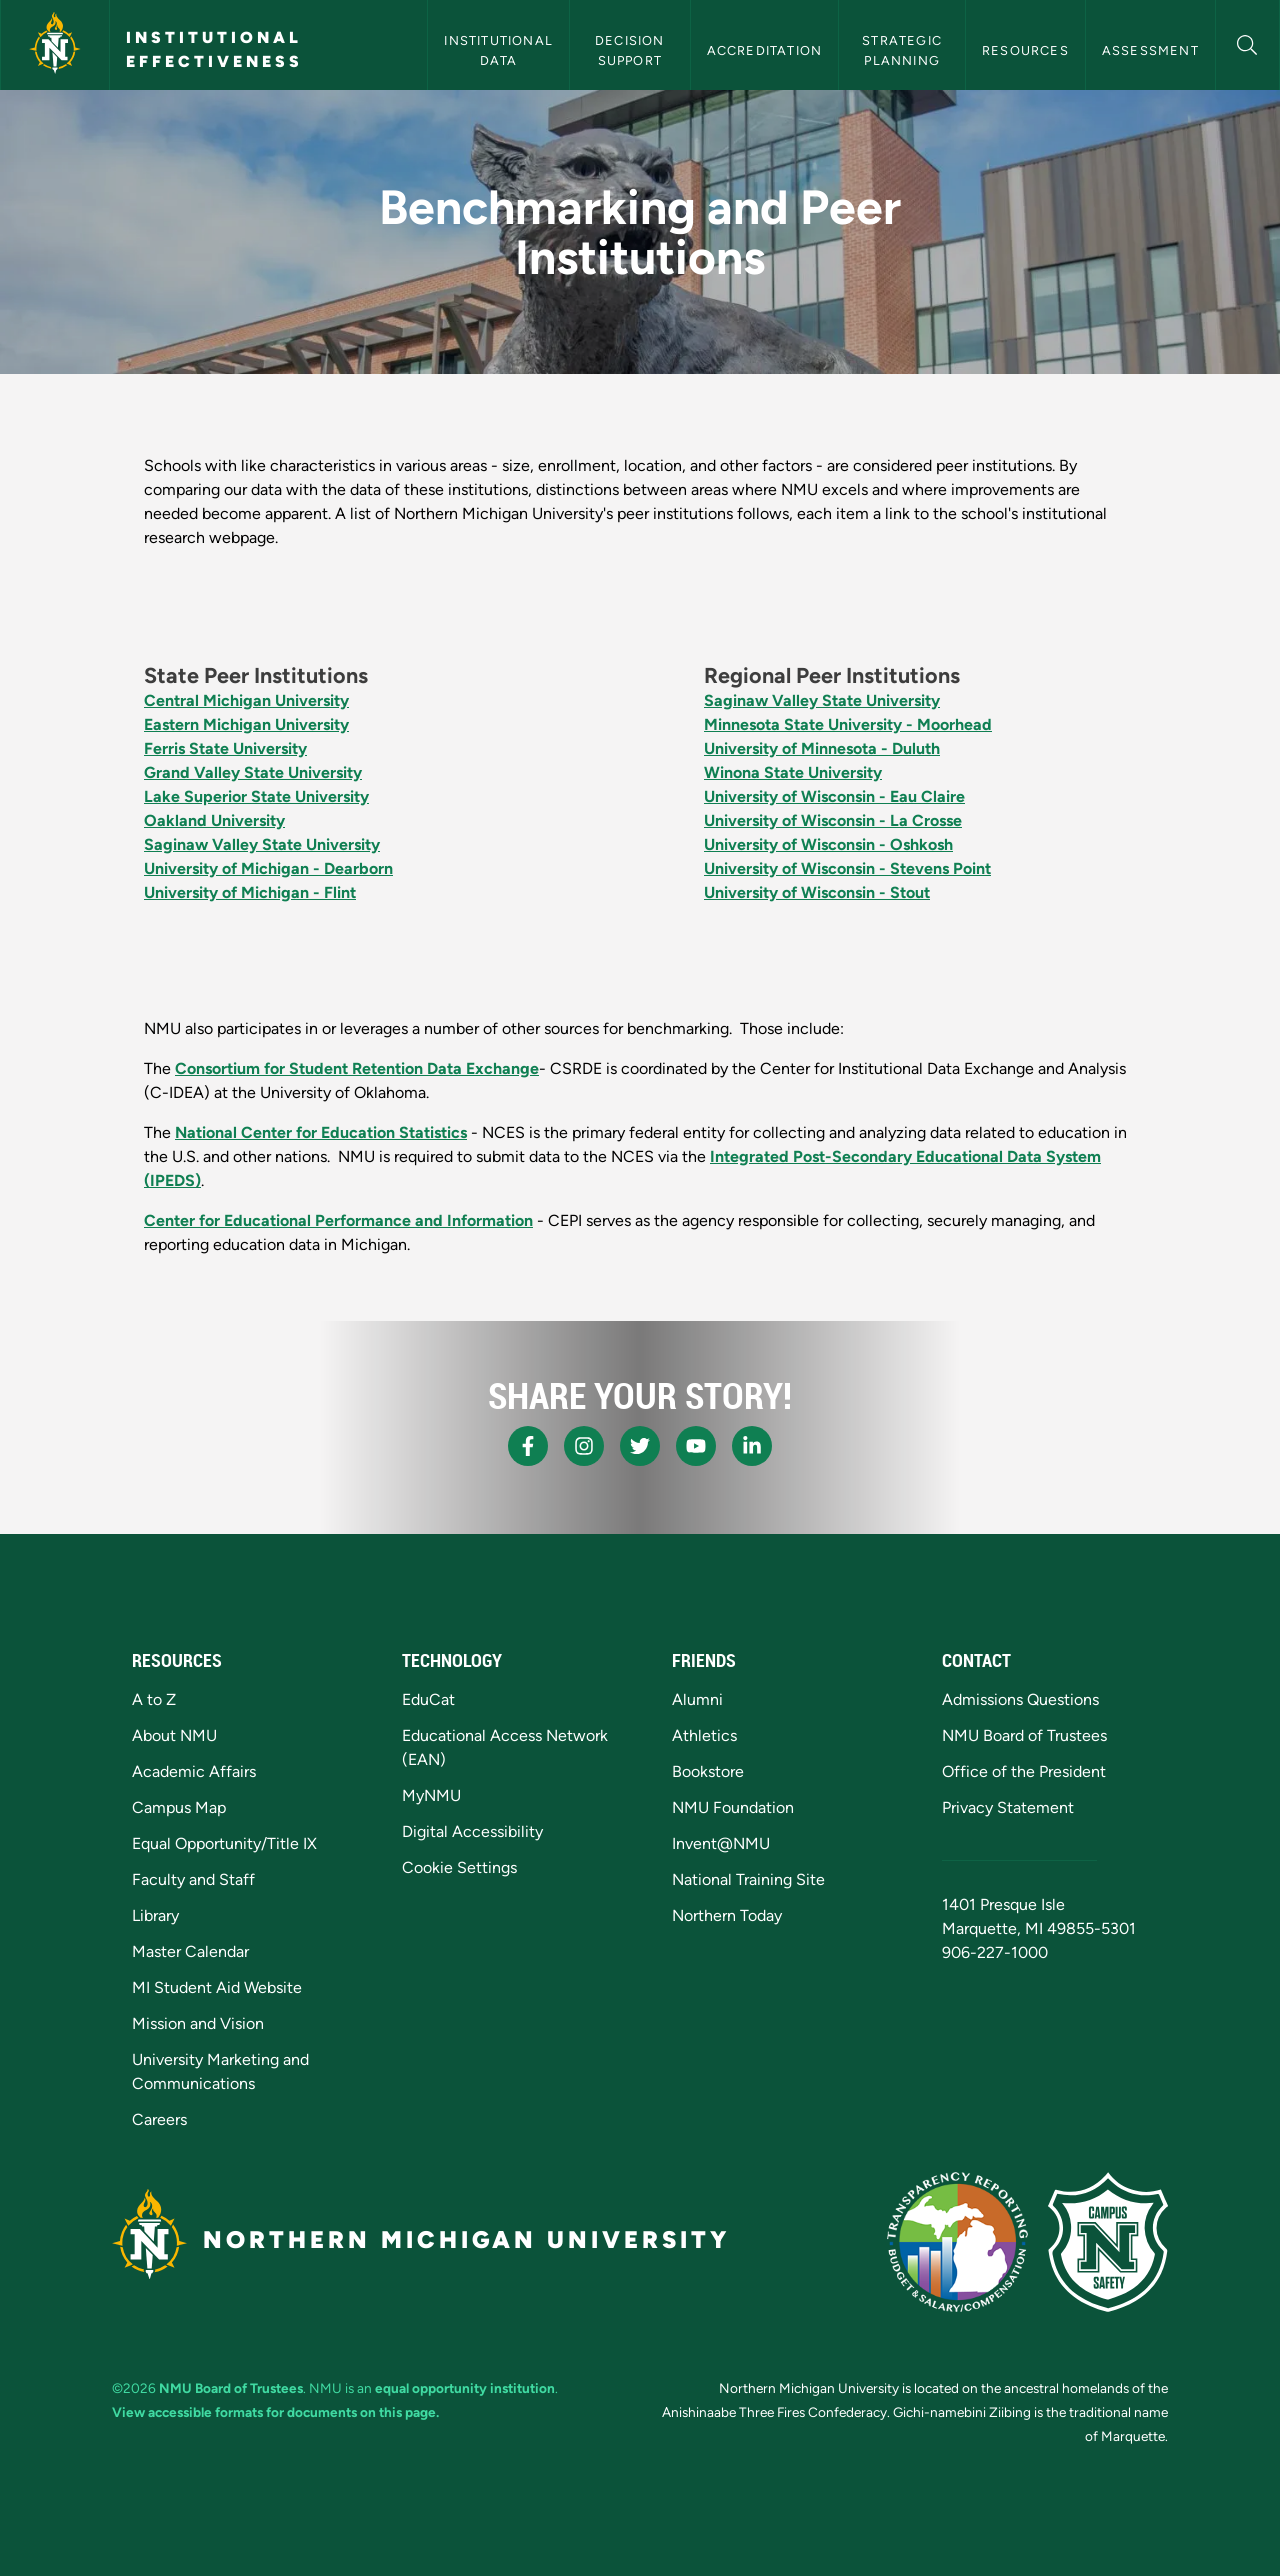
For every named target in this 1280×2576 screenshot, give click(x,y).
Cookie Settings (459, 1867)
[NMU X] (640, 1446)
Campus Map (179, 1807)
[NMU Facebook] (528, 1446)
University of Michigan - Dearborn (268, 868)
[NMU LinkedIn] (752, 1446)
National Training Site (748, 1879)
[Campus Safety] (1108, 2242)
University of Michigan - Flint (250, 892)
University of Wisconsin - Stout (817, 892)
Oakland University (214, 820)
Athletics (704, 1735)
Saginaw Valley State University (262, 844)
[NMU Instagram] (584, 1446)
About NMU (174, 1735)
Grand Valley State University (253, 772)
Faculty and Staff (193, 1879)
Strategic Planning (904, 50)
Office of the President (1024, 1771)
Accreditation (765, 50)
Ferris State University (225, 748)
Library (155, 1915)
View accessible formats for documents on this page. (275, 2412)
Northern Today (727, 1915)
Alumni (697, 1699)
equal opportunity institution (465, 2388)
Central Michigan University (246, 700)
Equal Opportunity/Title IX (224, 1843)
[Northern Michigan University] (55, 45)
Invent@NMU (721, 1843)
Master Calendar (190, 1951)
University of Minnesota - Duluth (822, 748)
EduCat (428, 1699)
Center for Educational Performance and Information (338, 1220)
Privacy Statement (1008, 1807)
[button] (1247, 42)
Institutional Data (500, 50)
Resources (1025, 50)
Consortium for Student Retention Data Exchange (357, 1068)
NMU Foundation (733, 1807)
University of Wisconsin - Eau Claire (834, 796)
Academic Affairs (194, 1771)
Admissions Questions (1020, 1699)
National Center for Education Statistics (321, 1132)
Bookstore (708, 1771)
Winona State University (793, 772)
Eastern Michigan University (246, 724)
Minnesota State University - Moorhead (848, 724)
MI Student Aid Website (217, 1987)
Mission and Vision (198, 2023)
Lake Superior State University (256, 796)
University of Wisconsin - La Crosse (833, 820)
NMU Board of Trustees (1024, 1735)
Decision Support (632, 50)
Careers (159, 2119)
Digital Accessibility (472, 1831)
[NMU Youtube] (696, 1446)
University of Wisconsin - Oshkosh (828, 844)
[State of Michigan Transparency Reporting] (957, 2242)
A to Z (154, 1699)
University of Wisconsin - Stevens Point (847, 868)
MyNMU (431, 1795)
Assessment (1150, 50)
